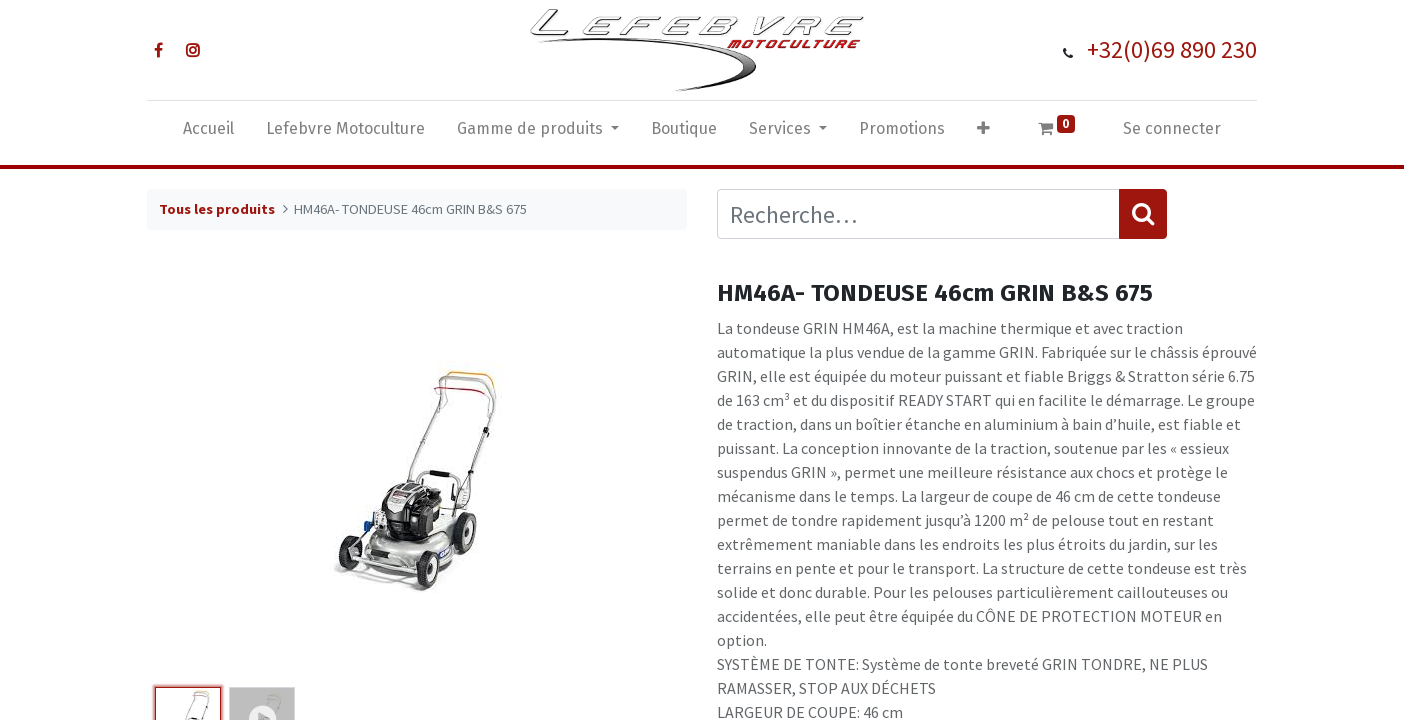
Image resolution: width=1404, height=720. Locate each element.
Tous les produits (217, 209)
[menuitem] (208, 133)
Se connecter (1172, 128)
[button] (983, 133)
